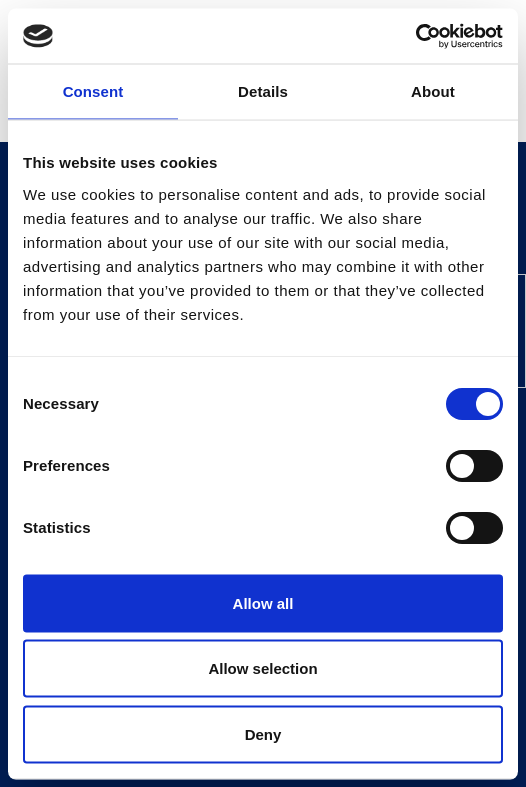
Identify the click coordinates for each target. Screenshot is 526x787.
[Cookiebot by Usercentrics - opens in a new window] (415, 36)
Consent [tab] (93, 91)
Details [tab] (263, 91)
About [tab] (433, 91)
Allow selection (262, 668)
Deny (263, 733)
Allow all (263, 602)
